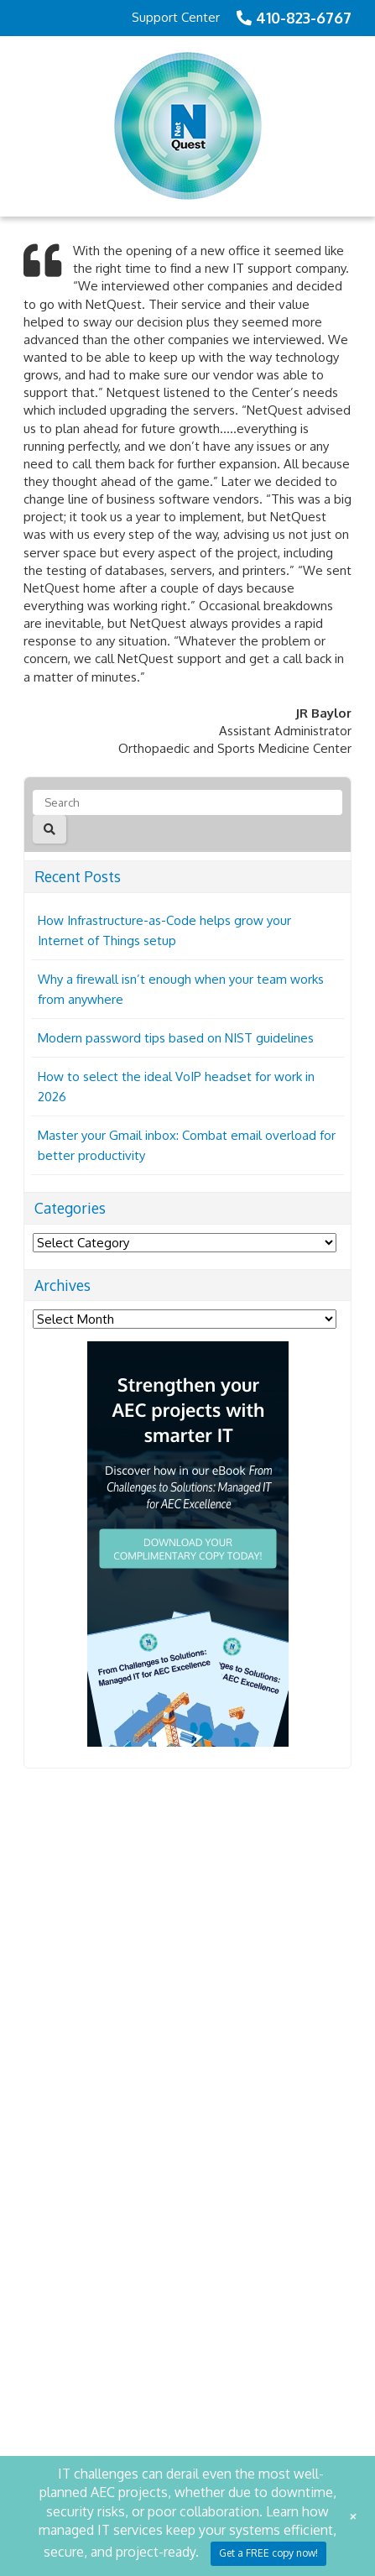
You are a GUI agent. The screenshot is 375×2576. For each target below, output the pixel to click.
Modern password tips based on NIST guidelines (176, 1038)
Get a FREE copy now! (268, 2553)
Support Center (176, 17)
